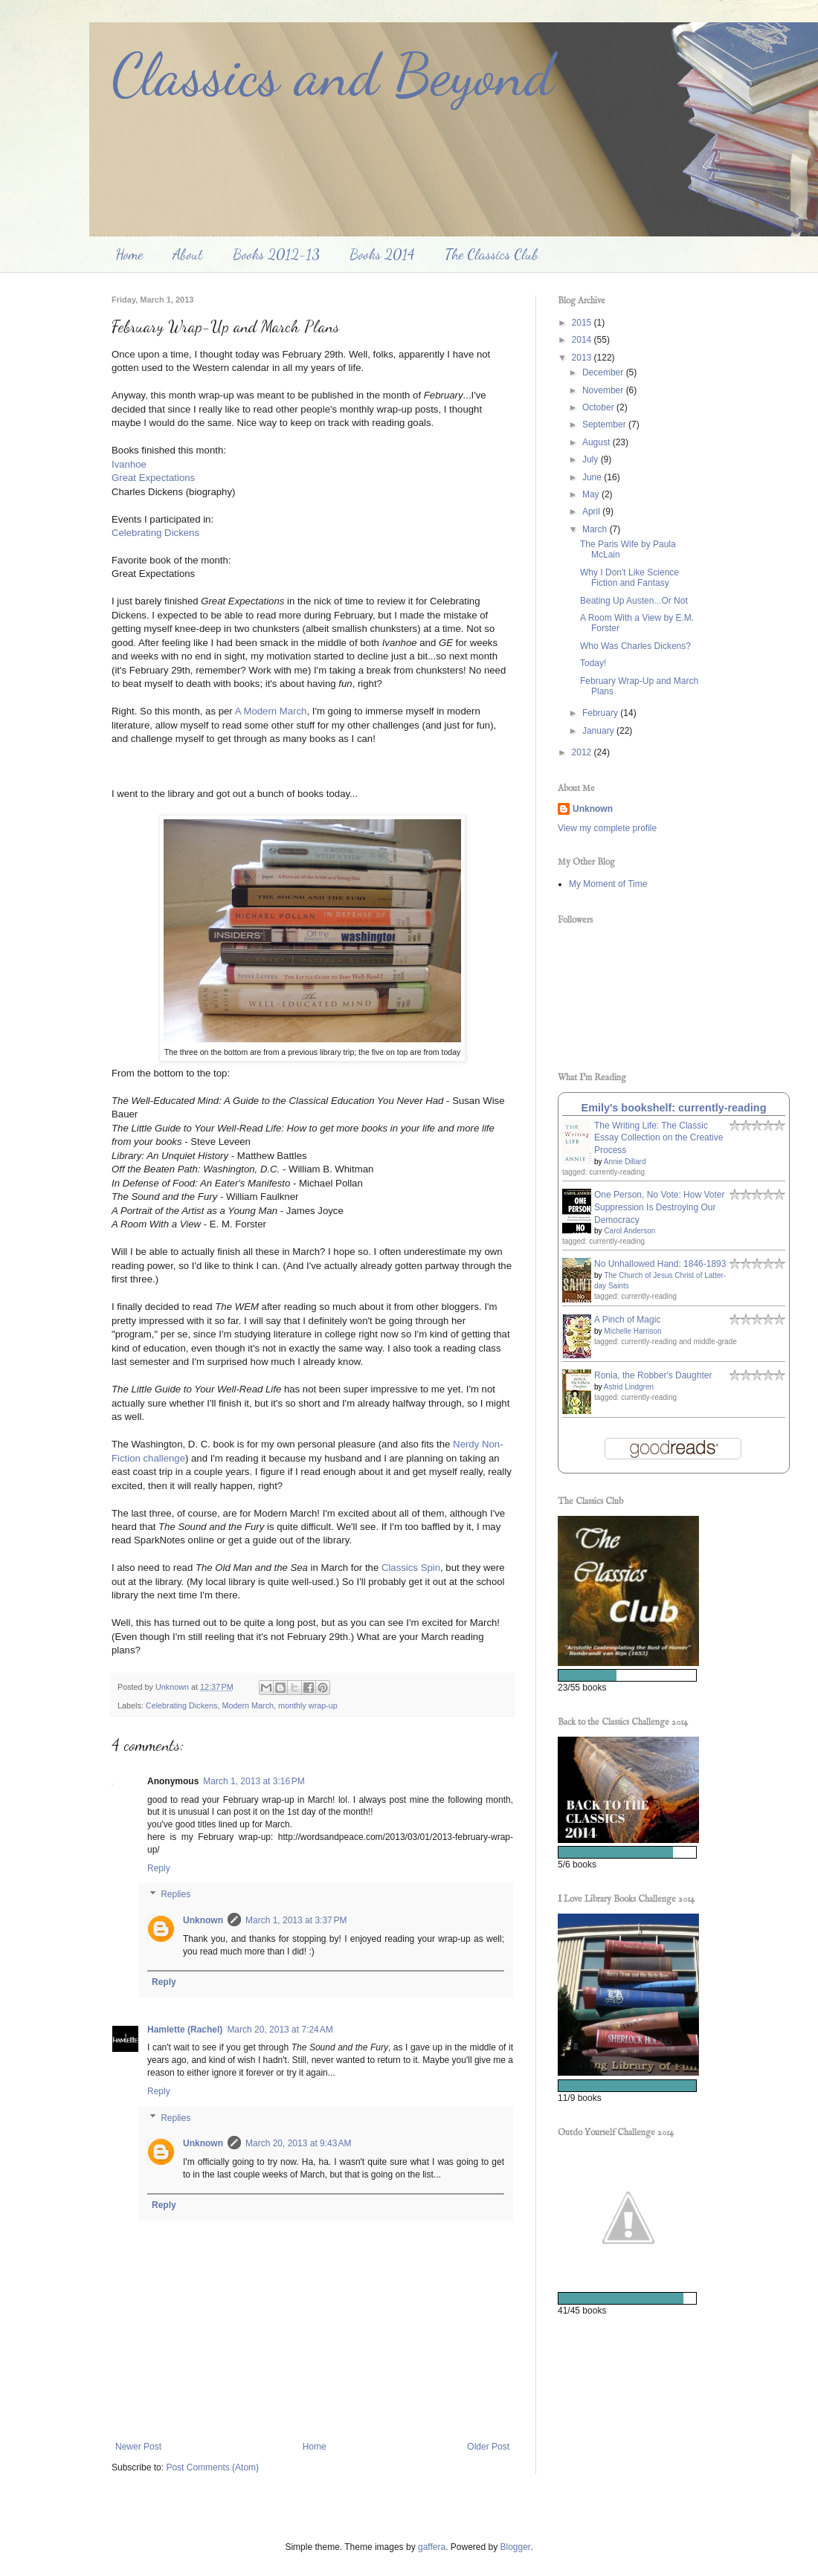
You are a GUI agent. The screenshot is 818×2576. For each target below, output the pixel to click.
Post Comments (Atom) (212, 2467)
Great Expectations (153, 477)
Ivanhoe (129, 464)
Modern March (248, 1705)
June (593, 477)
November (604, 390)
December (604, 372)
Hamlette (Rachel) (184, 2029)
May (592, 494)
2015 (583, 322)
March (596, 529)
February (601, 713)
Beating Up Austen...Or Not (634, 600)
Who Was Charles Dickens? (635, 646)
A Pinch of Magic (627, 1319)
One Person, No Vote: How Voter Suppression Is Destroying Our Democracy (659, 1207)
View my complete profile (607, 828)
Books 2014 (382, 254)
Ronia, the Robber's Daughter (653, 1375)
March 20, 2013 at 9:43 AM (298, 2143)
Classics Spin (410, 1567)
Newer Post (138, 2446)
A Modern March (271, 711)
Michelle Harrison (632, 1331)
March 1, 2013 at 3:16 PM (253, 1781)
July (591, 459)
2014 (583, 340)
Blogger (515, 2547)
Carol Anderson (629, 1231)
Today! (593, 663)
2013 (583, 357)
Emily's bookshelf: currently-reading (674, 1108)
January (599, 731)
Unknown (203, 1920)
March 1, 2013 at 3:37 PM (296, 1920)
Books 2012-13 (276, 254)
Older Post (488, 2446)
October (599, 407)
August (597, 442)
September (605, 424)
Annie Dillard (625, 1162)
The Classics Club (491, 254)
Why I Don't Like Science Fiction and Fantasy (629, 577)
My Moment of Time (608, 884)
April (592, 511)
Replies (175, 1895)
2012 (583, 752)
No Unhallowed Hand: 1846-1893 (660, 1264)
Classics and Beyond (332, 74)
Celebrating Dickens (155, 532)
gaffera (431, 2547)
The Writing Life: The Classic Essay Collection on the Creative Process (658, 1138)
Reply (158, 1868)
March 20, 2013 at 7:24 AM (279, 2029)
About (188, 254)
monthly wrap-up (308, 1705)
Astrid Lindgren (629, 1387)
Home (129, 254)
